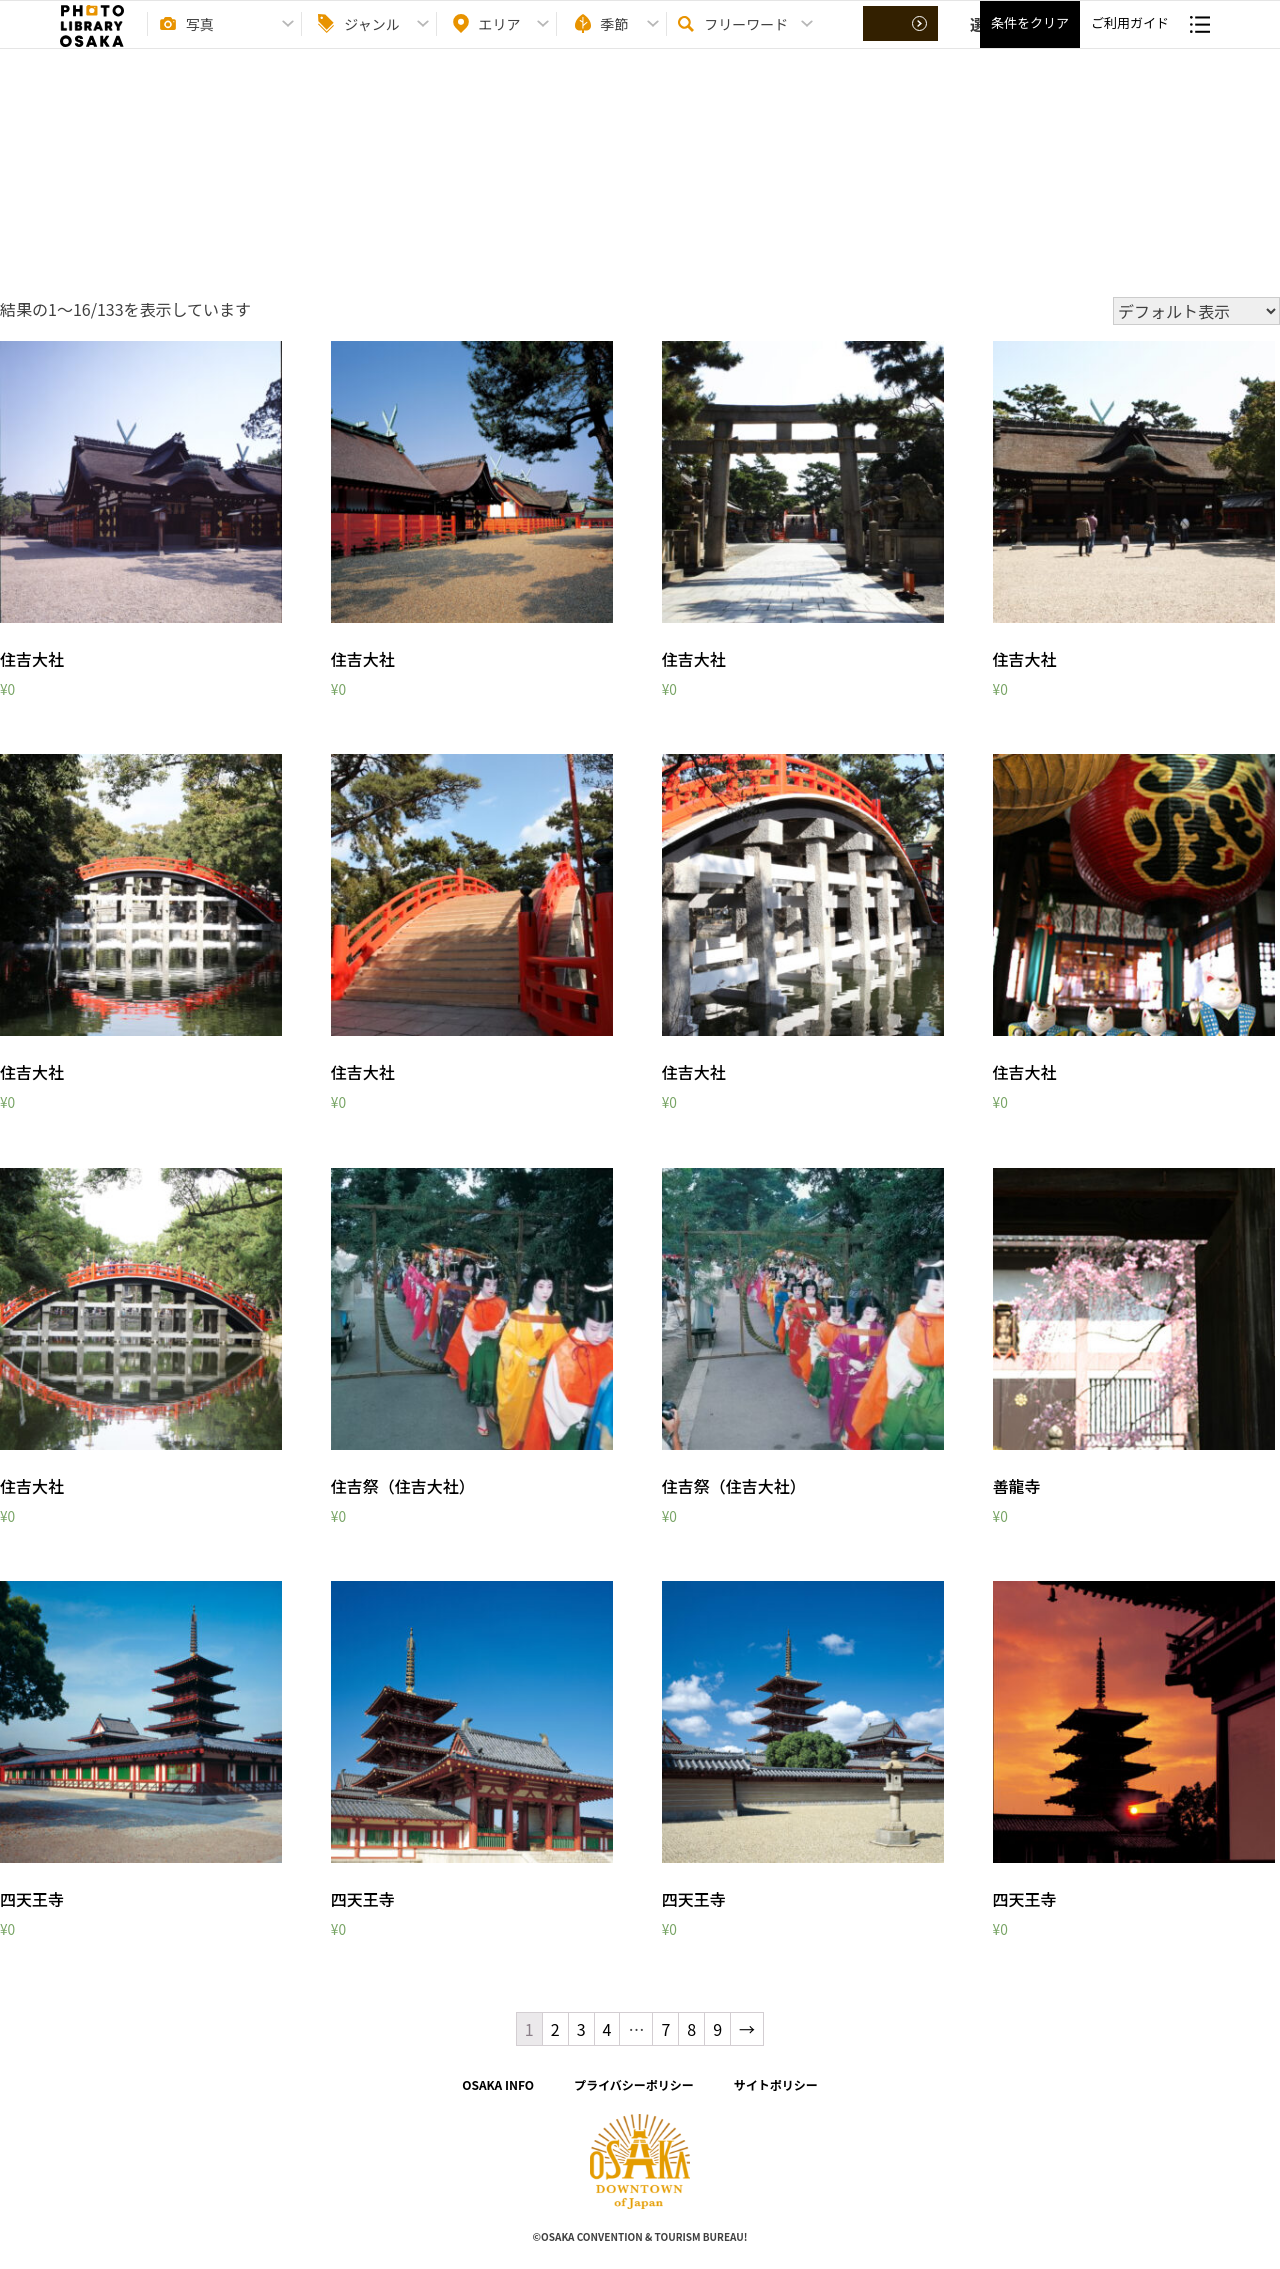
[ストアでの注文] (1196, 311)
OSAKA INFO (498, 2084)
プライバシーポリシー (634, 2084)
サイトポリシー (776, 2084)
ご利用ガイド (1130, 40)
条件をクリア (1030, 40)
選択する (902, 41)
